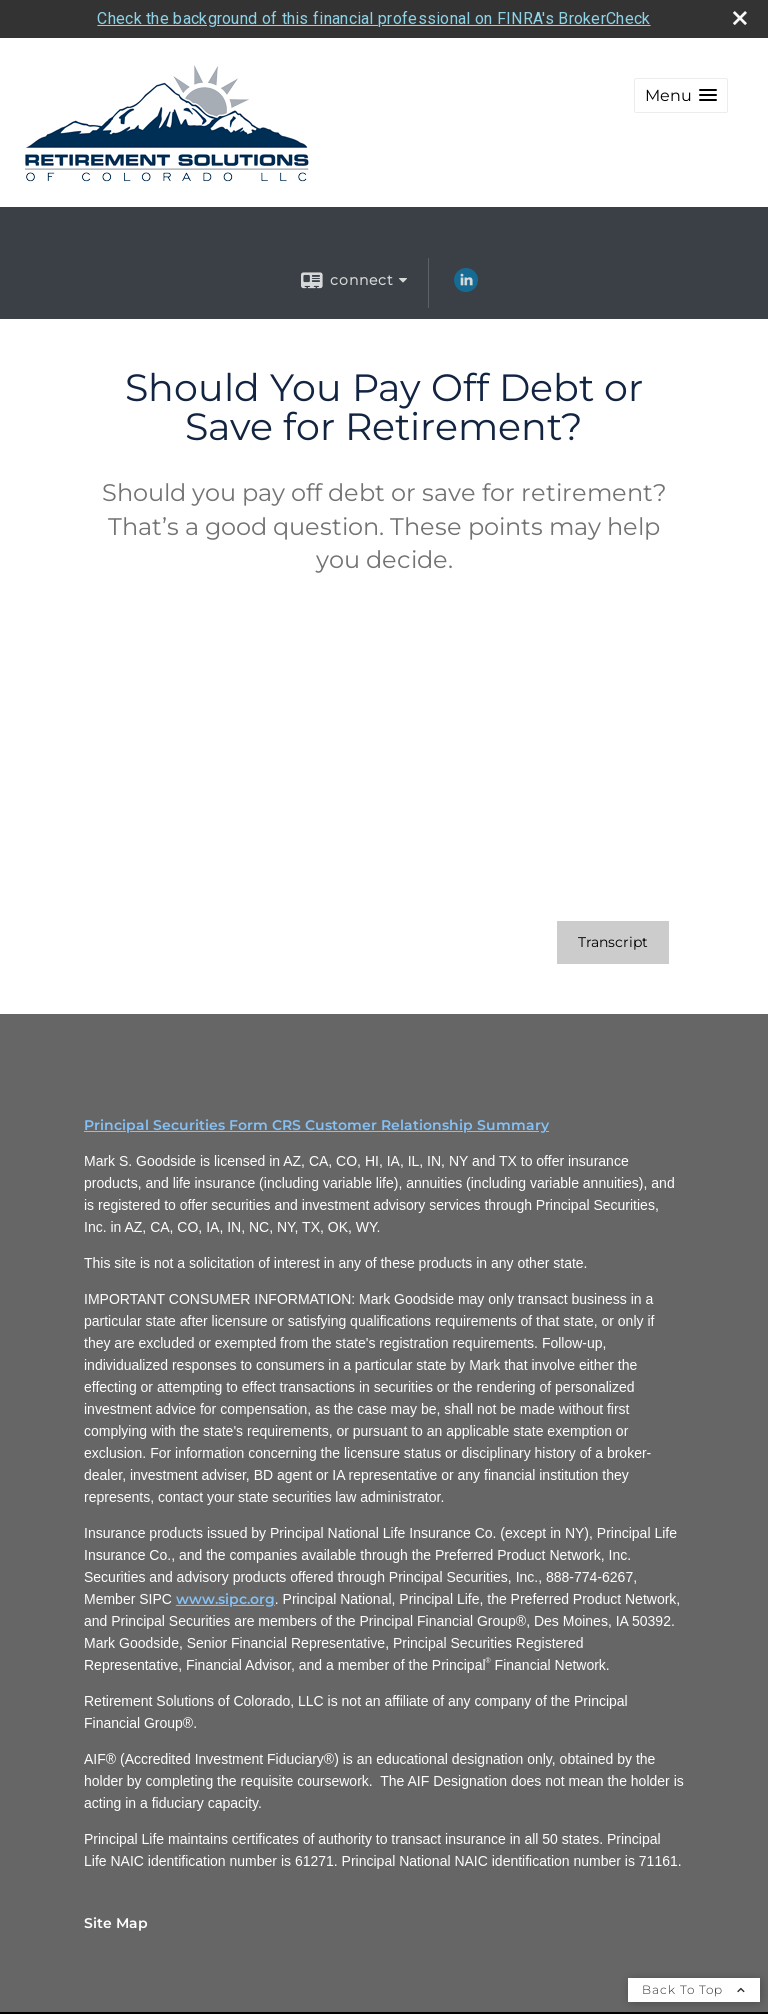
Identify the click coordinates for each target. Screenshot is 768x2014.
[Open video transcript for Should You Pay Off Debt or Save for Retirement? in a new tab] (613, 939)
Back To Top (694, 1986)
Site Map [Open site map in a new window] (116, 1920)
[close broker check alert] (740, 15)
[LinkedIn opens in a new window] (466, 284)
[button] (681, 92)
